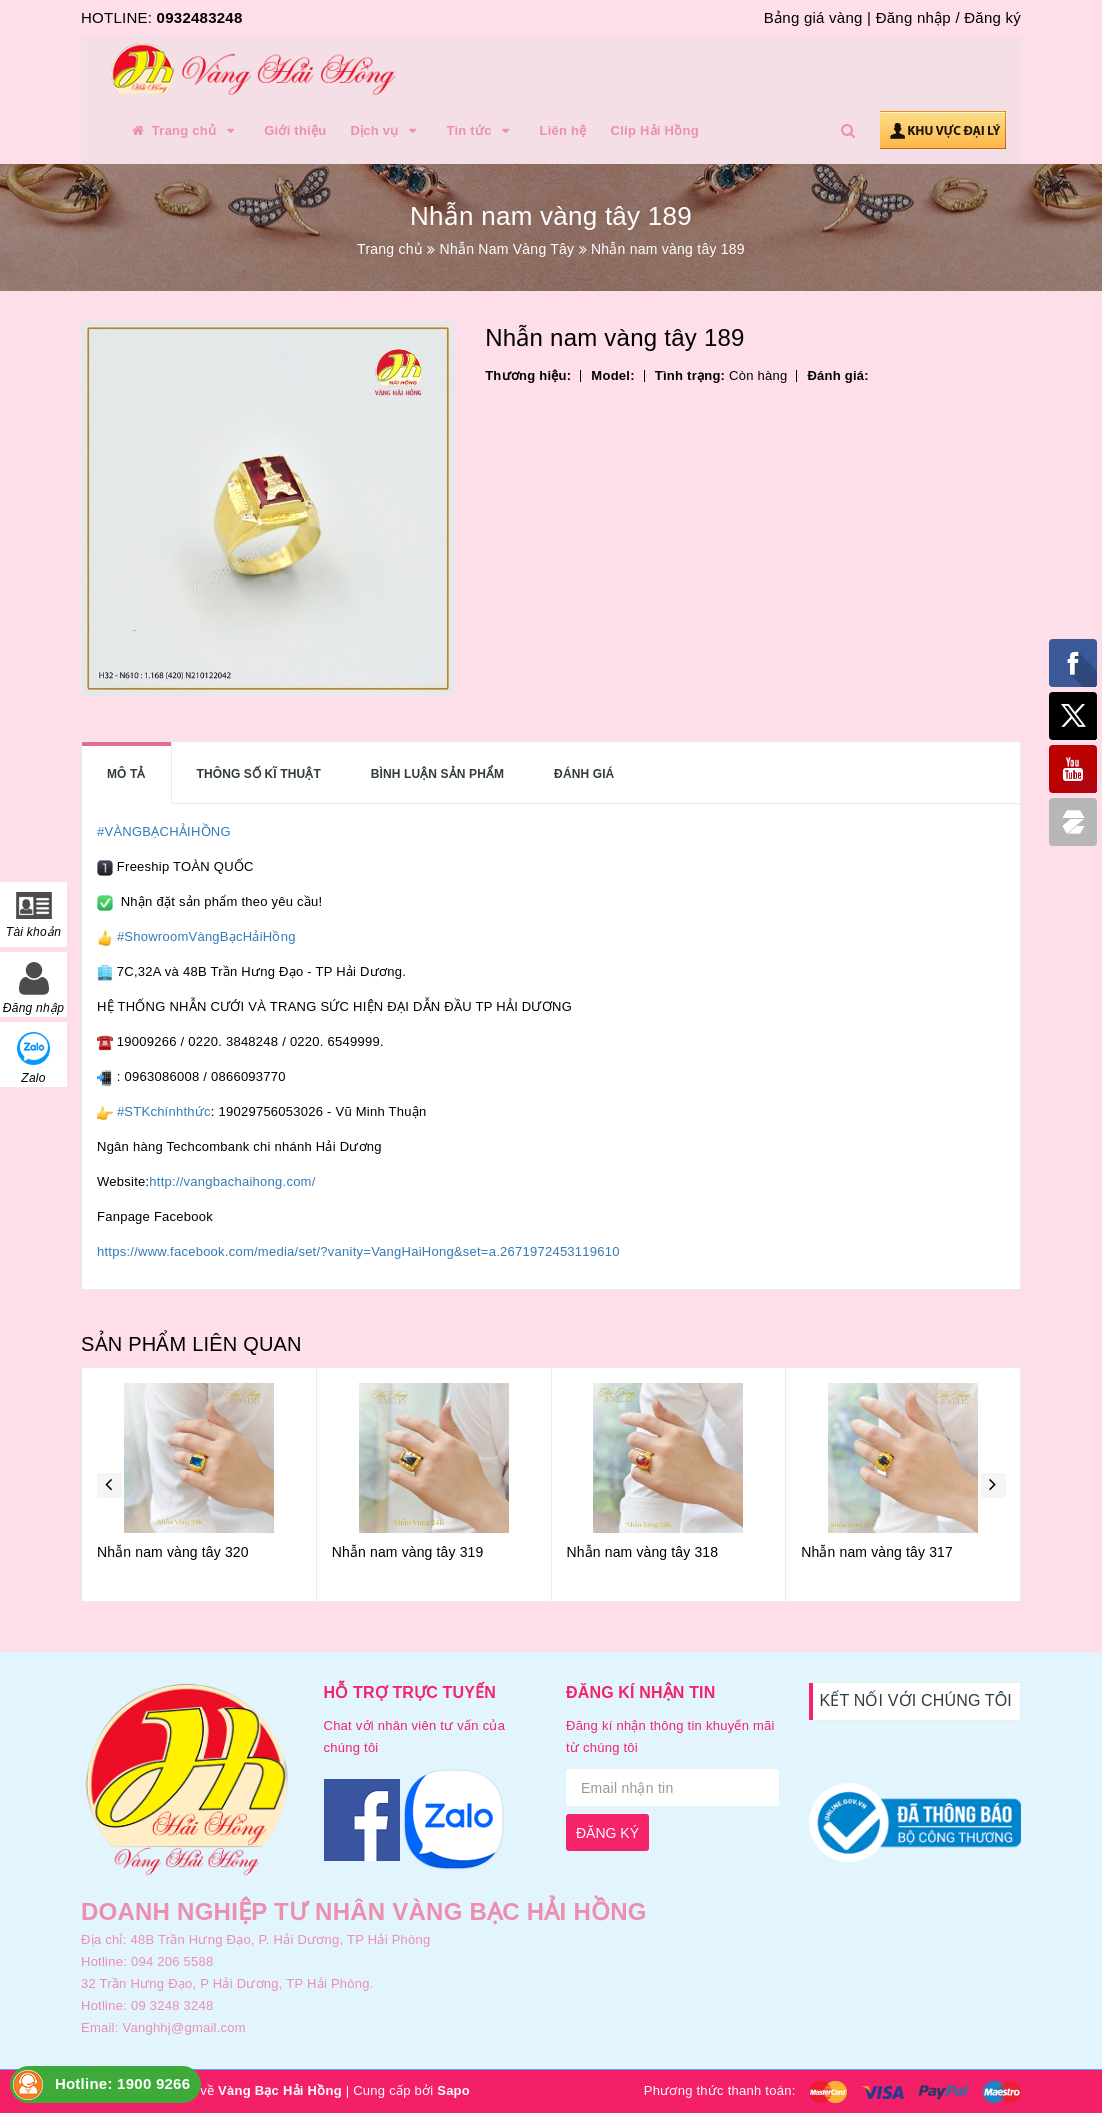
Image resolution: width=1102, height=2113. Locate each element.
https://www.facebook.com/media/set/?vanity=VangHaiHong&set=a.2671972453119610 (358, 1251)
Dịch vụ (386, 131)
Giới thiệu (295, 130)
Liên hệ (563, 130)
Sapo (453, 2090)
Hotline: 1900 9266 (122, 2083)
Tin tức (480, 131)
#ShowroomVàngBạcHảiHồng (206, 936)
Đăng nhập (913, 17)
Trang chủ (184, 131)
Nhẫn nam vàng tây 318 (643, 1552)
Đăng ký (992, 17)
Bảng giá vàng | (817, 17)
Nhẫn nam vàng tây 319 (408, 1552)
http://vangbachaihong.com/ (232, 1181)
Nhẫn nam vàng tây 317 (877, 1552)
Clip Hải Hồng (655, 130)
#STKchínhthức (164, 1111)
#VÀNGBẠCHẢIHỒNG (164, 831)
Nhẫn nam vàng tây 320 (173, 1552)
